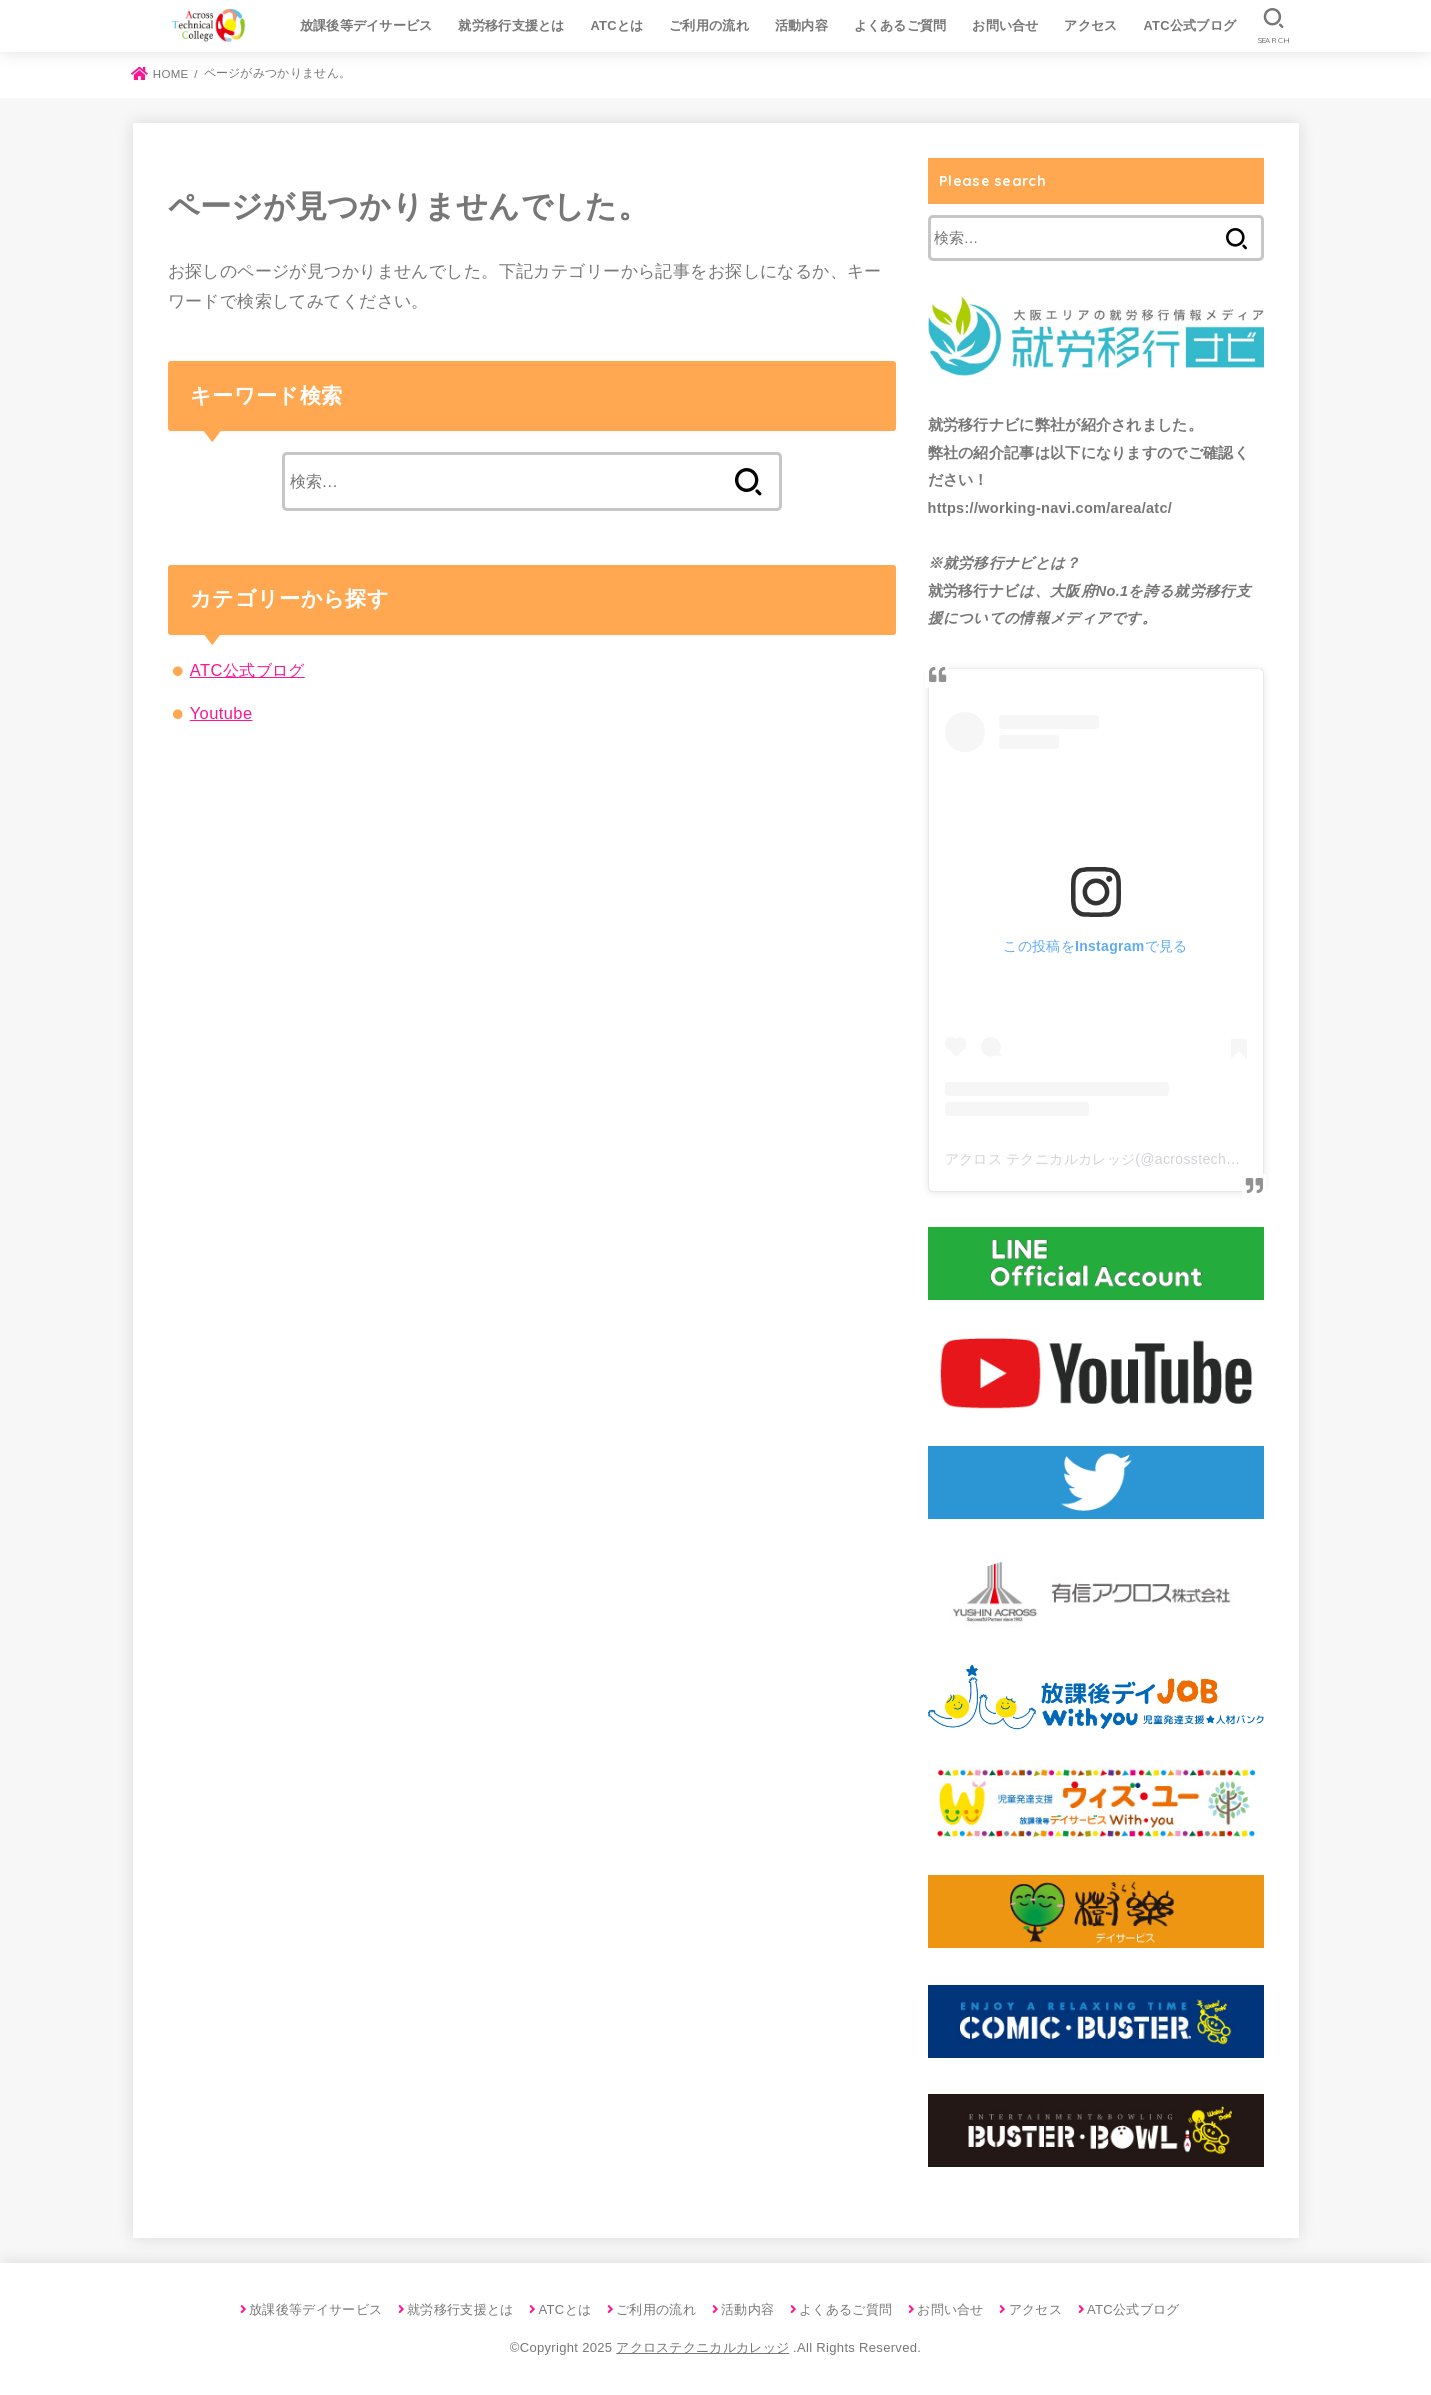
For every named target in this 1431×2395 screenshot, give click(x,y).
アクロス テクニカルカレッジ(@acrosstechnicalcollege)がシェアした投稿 (1184, 1159)
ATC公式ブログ (1189, 25)
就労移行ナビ (974, 425)
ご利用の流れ (709, 25)
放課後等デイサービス (366, 25)
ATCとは (616, 25)
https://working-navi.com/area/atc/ (1050, 508)
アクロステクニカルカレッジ (702, 2347)
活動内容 (801, 25)
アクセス (1090, 25)
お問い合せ (1005, 25)
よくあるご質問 (900, 25)
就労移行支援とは (511, 25)
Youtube (221, 713)
